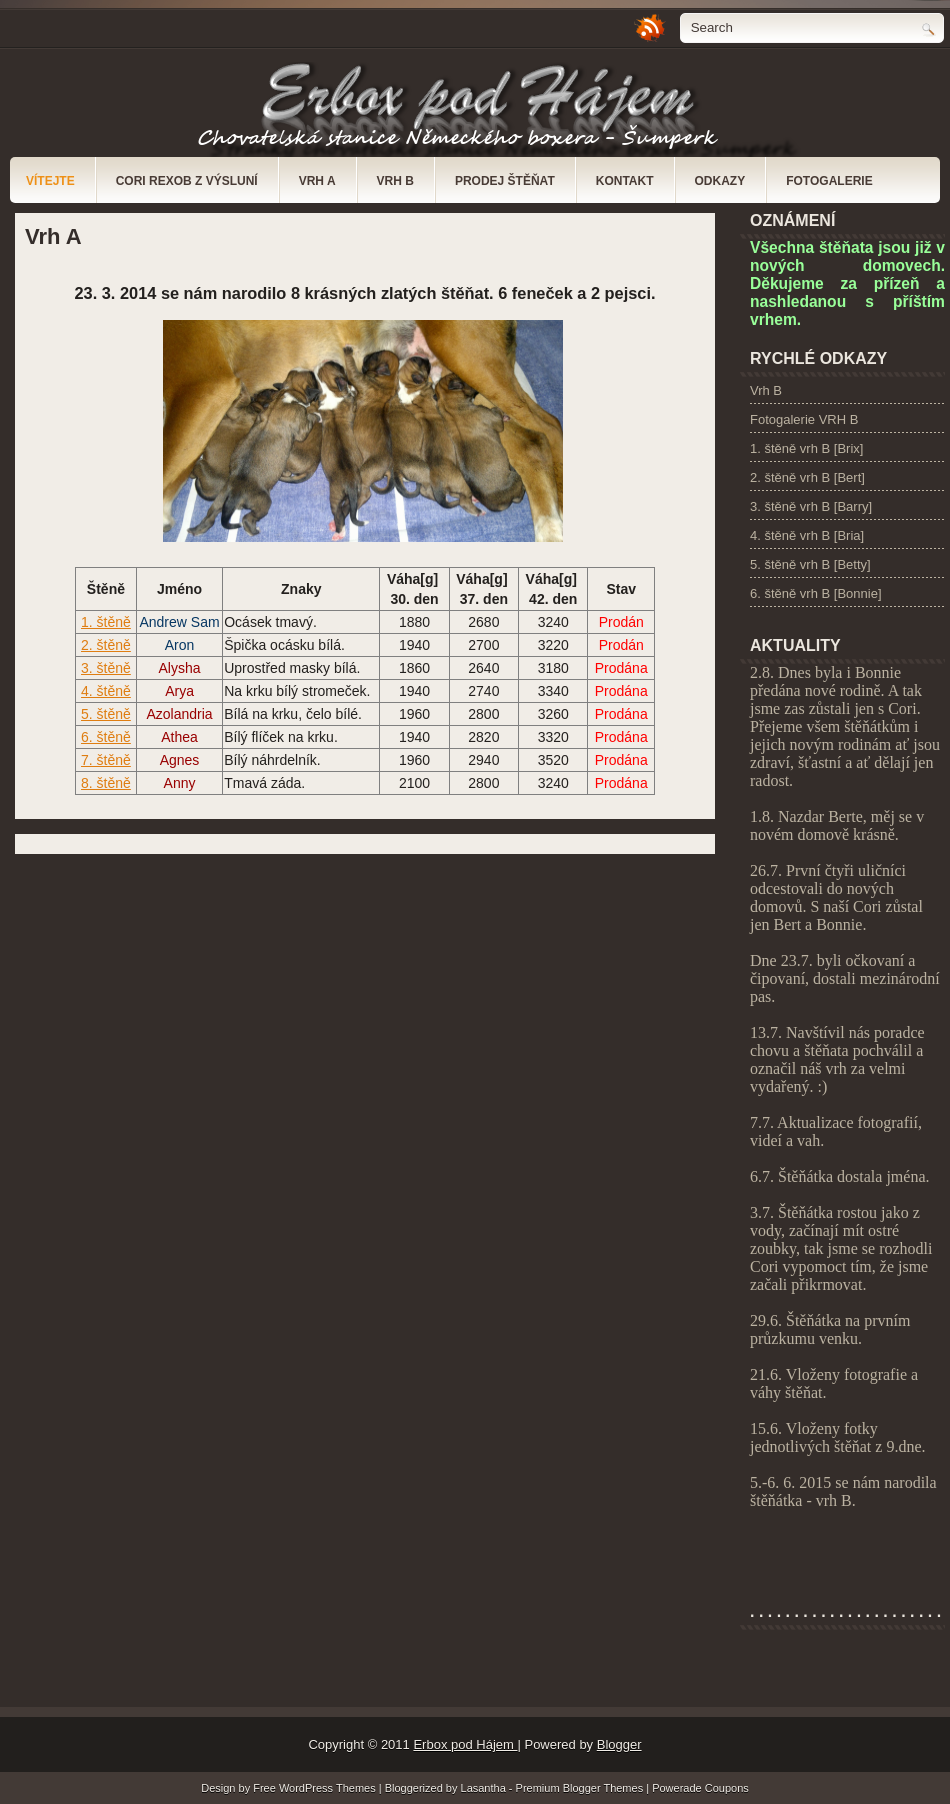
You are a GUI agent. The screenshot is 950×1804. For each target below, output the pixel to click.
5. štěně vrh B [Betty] (810, 564)
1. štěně (106, 622)
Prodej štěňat (505, 181)
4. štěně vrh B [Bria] (807, 535)
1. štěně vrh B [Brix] (806, 448)
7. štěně (106, 760)
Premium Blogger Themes (581, 1788)
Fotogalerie (829, 181)
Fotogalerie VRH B (804, 419)
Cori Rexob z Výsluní (187, 181)
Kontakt (625, 181)
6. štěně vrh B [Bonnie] (816, 593)
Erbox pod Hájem (465, 1744)
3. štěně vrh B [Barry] (811, 506)
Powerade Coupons (700, 1788)
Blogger (619, 1744)
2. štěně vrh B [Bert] (807, 477)
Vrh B (395, 181)
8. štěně (106, 783)
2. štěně (106, 645)
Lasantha (485, 1788)
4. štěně (106, 691)
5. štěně (106, 714)
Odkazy (720, 181)
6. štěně (106, 737)
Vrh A (317, 181)
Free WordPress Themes (316, 1788)
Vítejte (50, 181)
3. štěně (106, 668)
